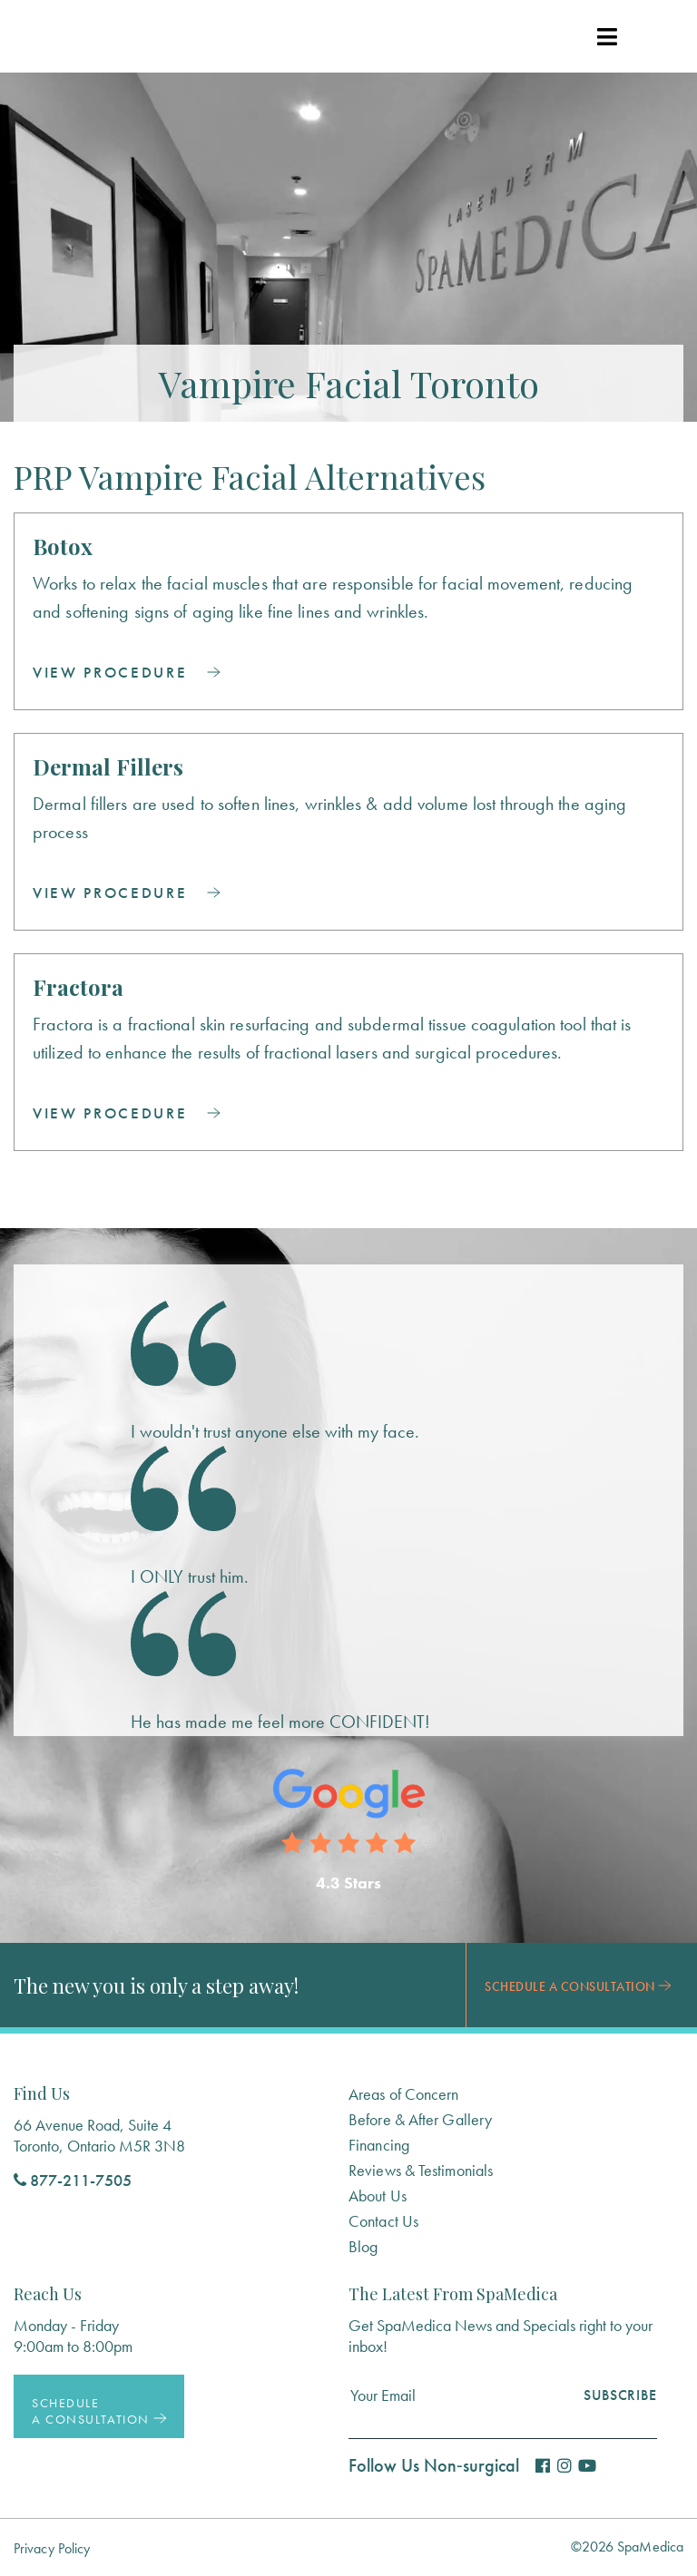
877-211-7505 (73, 2180)
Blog (363, 2246)
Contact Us (383, 2220)
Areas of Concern (403, 2093)
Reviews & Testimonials (420, 2170)
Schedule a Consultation (578, 1986)
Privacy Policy (52, 2548)
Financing (378, 2144)
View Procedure (126, 672)
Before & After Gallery (420, 2119)
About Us (377, 2195)
